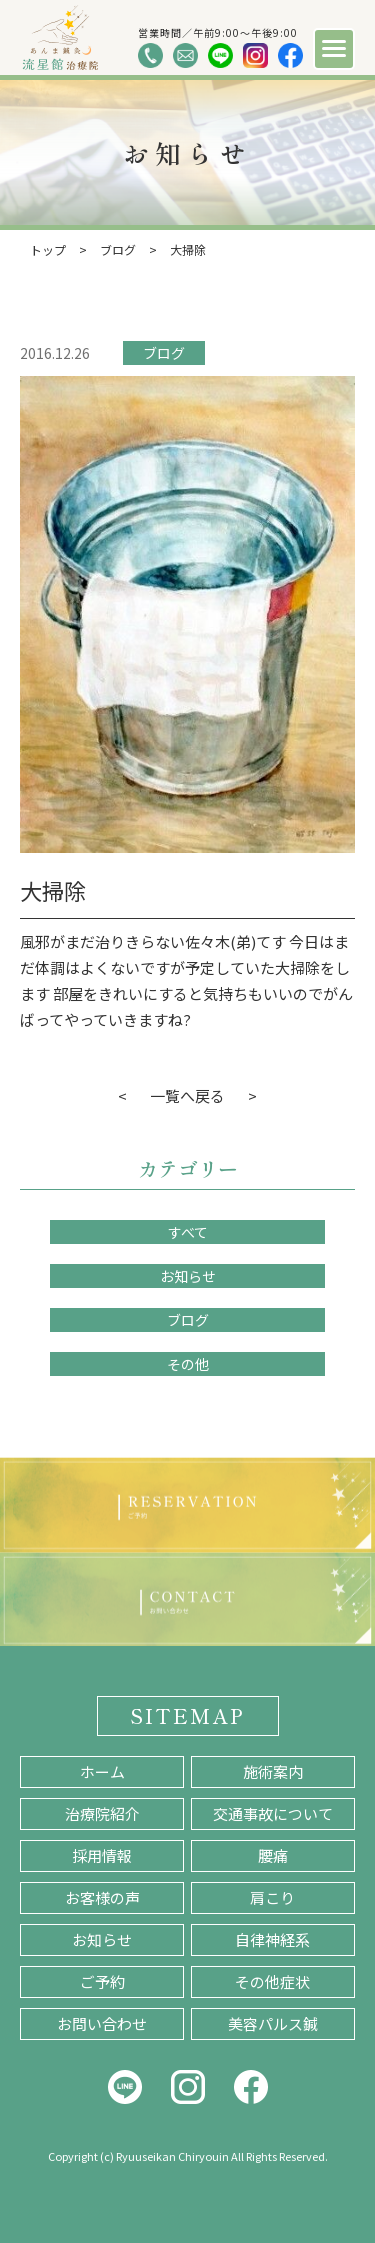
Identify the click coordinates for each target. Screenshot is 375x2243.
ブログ (164, 353)
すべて (188, 1232)
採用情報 (102, 1855)
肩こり (272, 1897)
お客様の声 (102, 1897)
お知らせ (188, 1276)
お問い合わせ (102, 2023)
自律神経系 (272, 1939)
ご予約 (102, 1981)
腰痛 (273, 1855)
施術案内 (273, 1771)
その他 (188, 1364)
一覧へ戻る (187, 1095)
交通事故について (273, 1813)
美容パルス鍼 (273, 2023)
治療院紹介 (102, 1813)
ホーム (102, 1771)
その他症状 (272, 1981)
